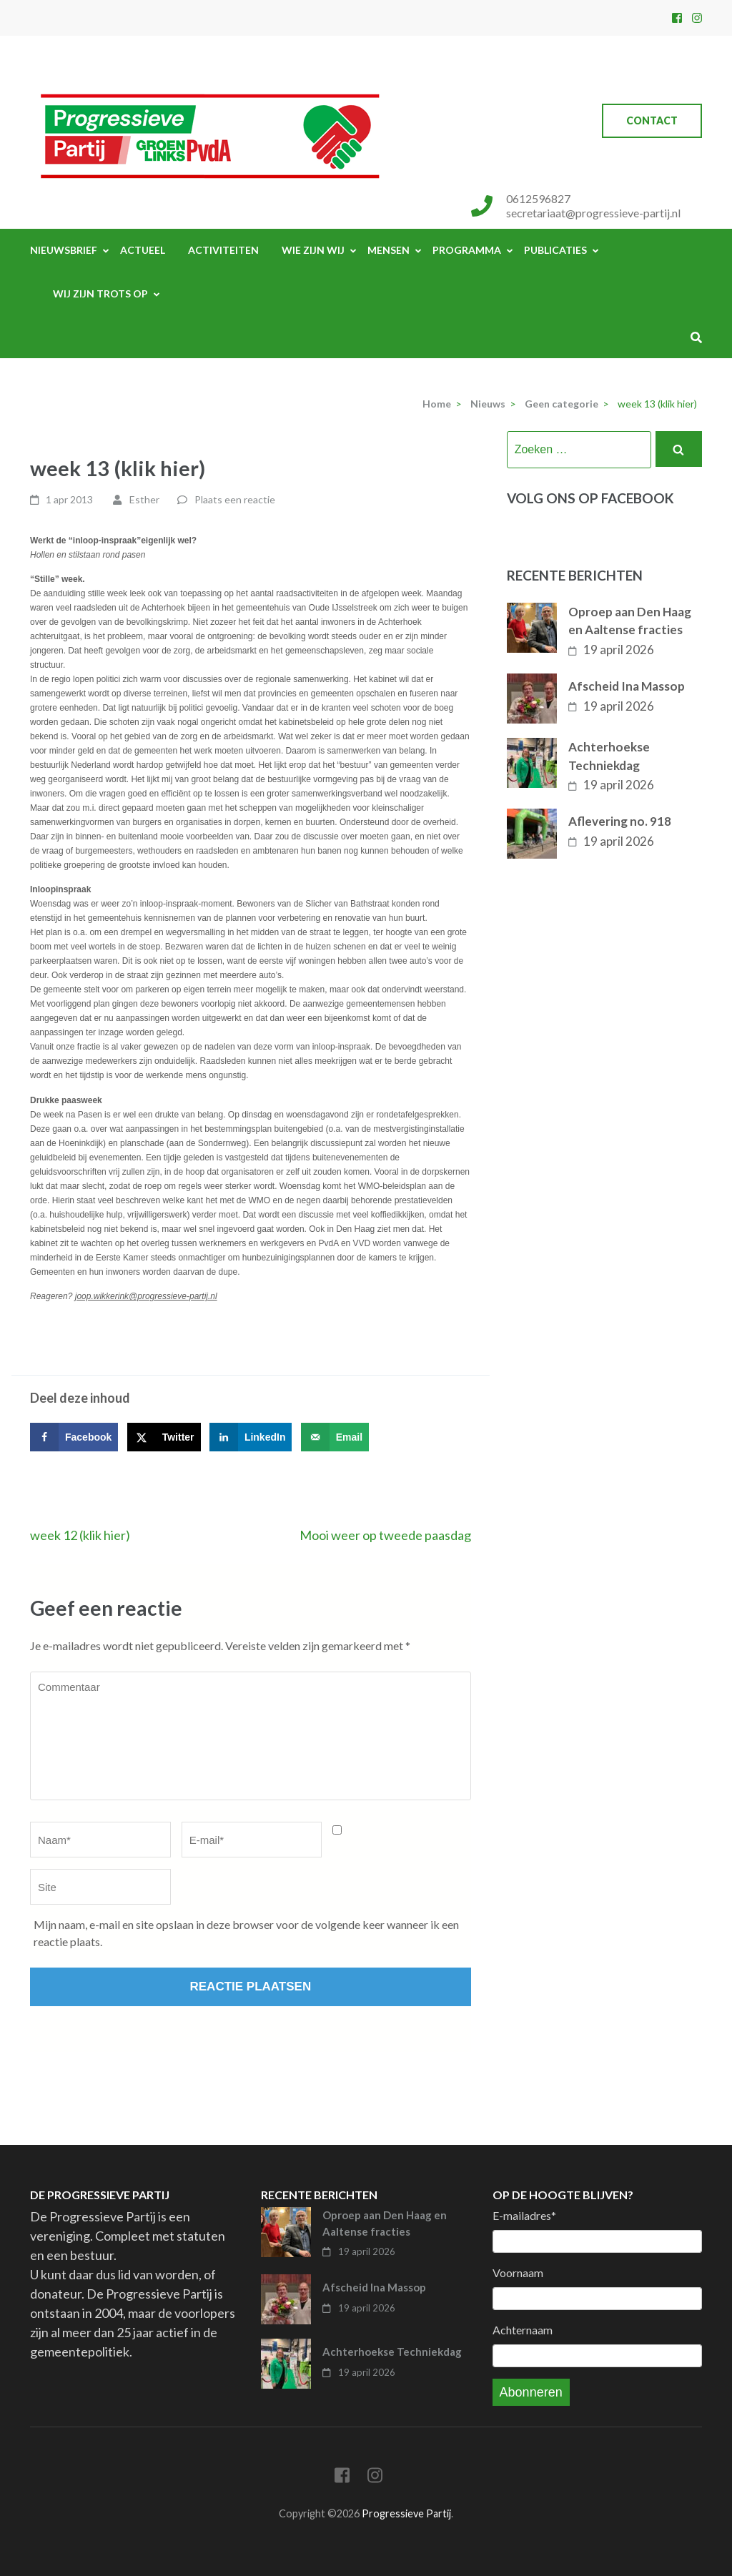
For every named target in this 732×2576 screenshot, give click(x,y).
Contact (652, 120)
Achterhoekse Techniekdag (609, 756)
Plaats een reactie (234, 499)
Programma (466, 250)
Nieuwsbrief (63, 250)
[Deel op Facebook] (74, 1437)
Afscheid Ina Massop (626, 686)
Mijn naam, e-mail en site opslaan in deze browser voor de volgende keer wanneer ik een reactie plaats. (246, 1933)
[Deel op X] (164, 1437)
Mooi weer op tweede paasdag (385, 1535)
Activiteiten (223, 250)
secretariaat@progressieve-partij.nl (593, 212)
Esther (144, 499)
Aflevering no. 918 (619, 821)
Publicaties (555, 250)
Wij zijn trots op (100, 293)
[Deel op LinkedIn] (250, 1437)
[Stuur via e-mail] (335, 1437)
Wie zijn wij (313, 250)
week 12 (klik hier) (80, 1535)
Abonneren (531, 2392)
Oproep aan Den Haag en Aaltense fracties (629, 621)
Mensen (388, 250)
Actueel (142, 250)
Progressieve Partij (406, 2513)
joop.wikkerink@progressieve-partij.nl (146, 1296)
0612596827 (538, 198)
